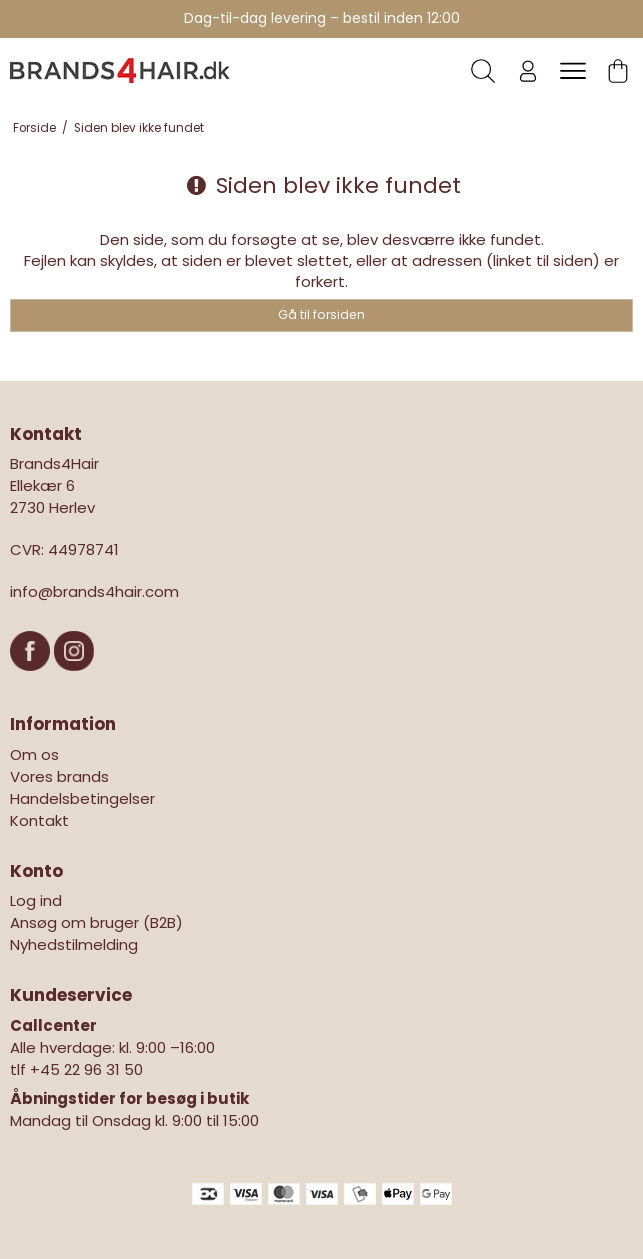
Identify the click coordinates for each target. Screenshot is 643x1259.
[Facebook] (32, 680)
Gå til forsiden (321, 314)
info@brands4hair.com (94, 591)
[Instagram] (74, 680)
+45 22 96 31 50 (86, 1069)
